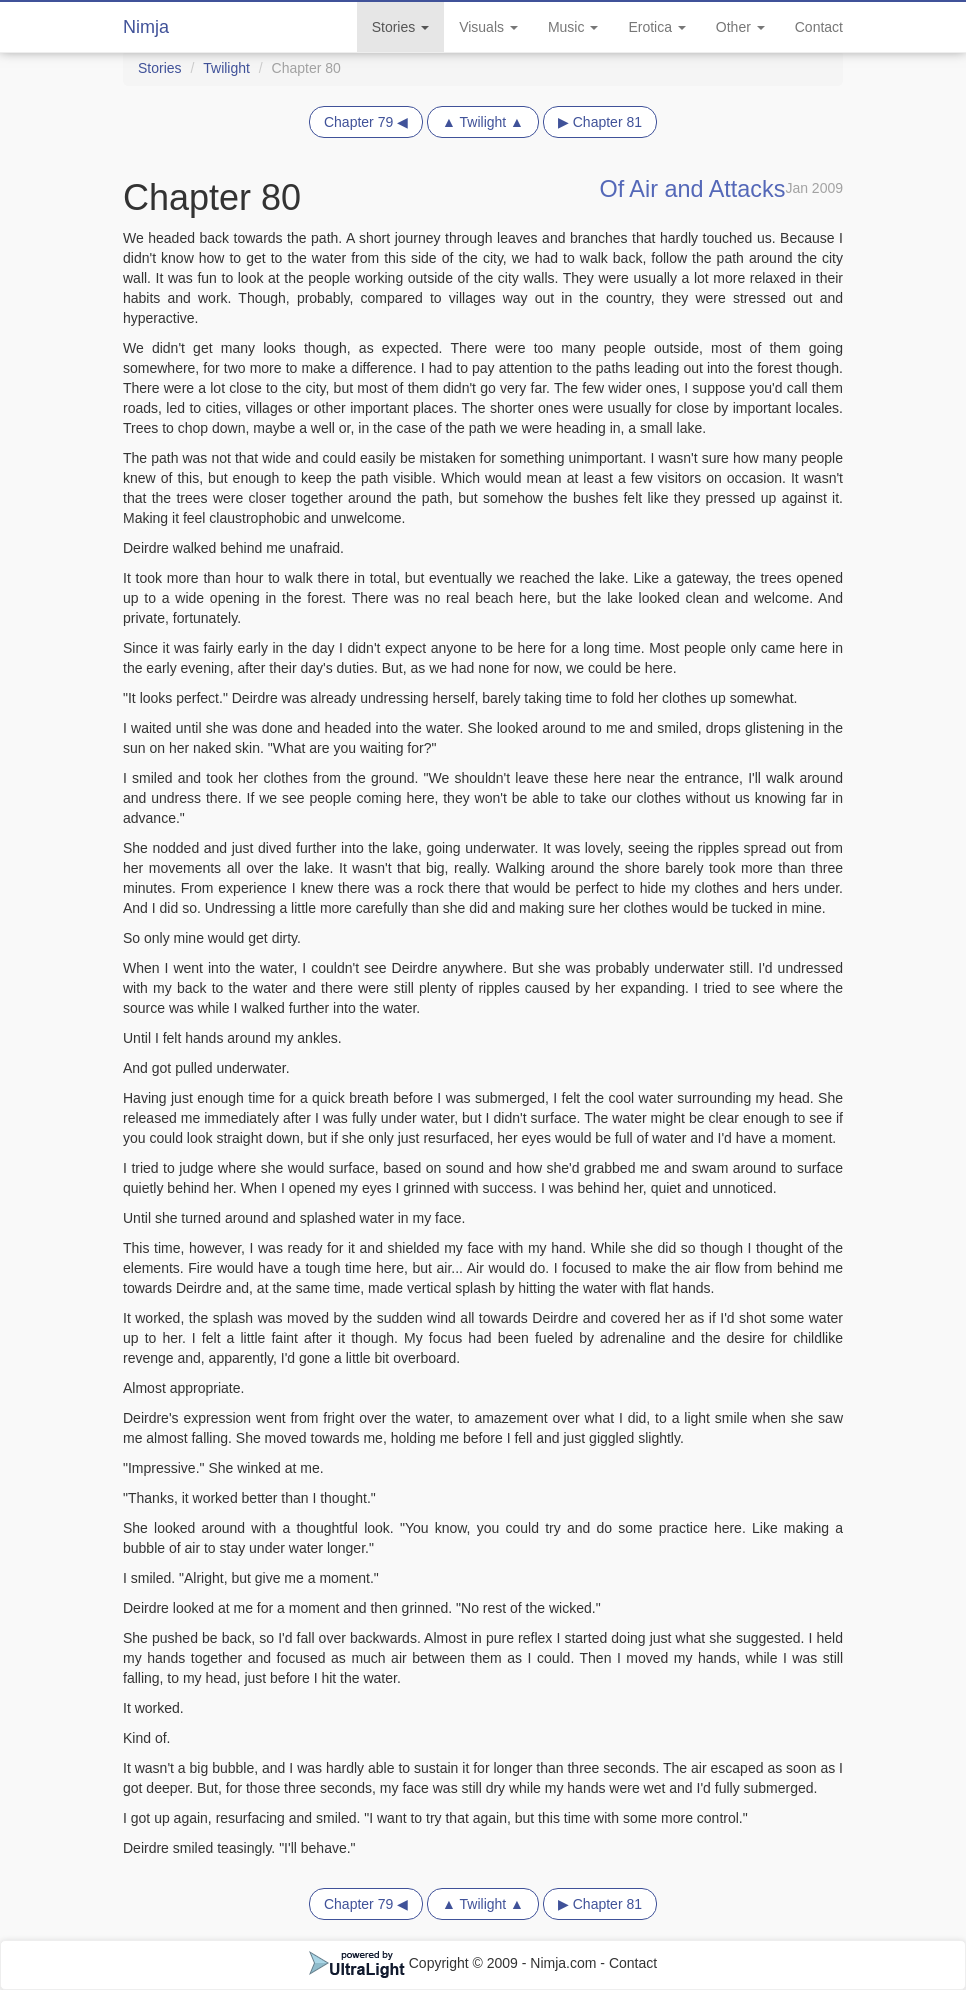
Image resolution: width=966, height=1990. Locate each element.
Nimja (146, 27)
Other (740, 27)
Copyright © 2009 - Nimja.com (455, 1963)
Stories (400, 27)
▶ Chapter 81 (600, 122)
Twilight (226, 68)
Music (573, 27)
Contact (819, 27)
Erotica (656, 27)
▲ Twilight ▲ (483, 122)
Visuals (488, 27)
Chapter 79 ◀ (366, 122)
